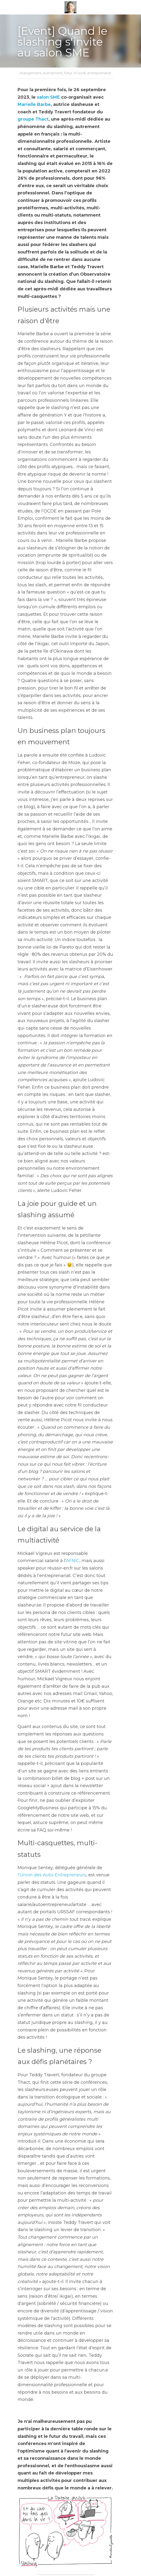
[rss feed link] (61, 2489)
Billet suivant (83, 2442)
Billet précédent (31, 2442)
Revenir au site (32, 2486)
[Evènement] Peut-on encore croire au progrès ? (42, 2459)
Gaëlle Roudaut (71, 2346)
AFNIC (45, 1420)
